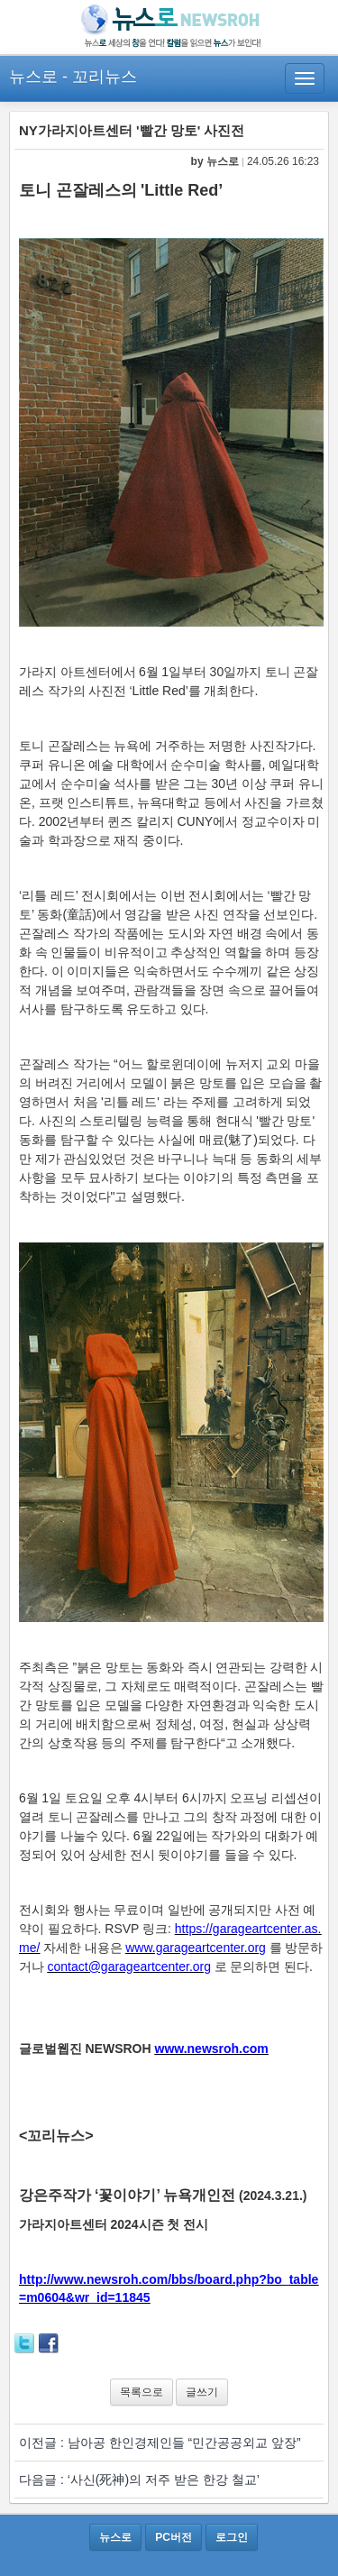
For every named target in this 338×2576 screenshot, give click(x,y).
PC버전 (173, 2537)
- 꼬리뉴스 (99, 77)
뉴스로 (33, 77)
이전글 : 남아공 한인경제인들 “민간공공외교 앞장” (160, 2442)
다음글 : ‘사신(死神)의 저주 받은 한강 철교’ (139, 2479)
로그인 (231, 2537)
